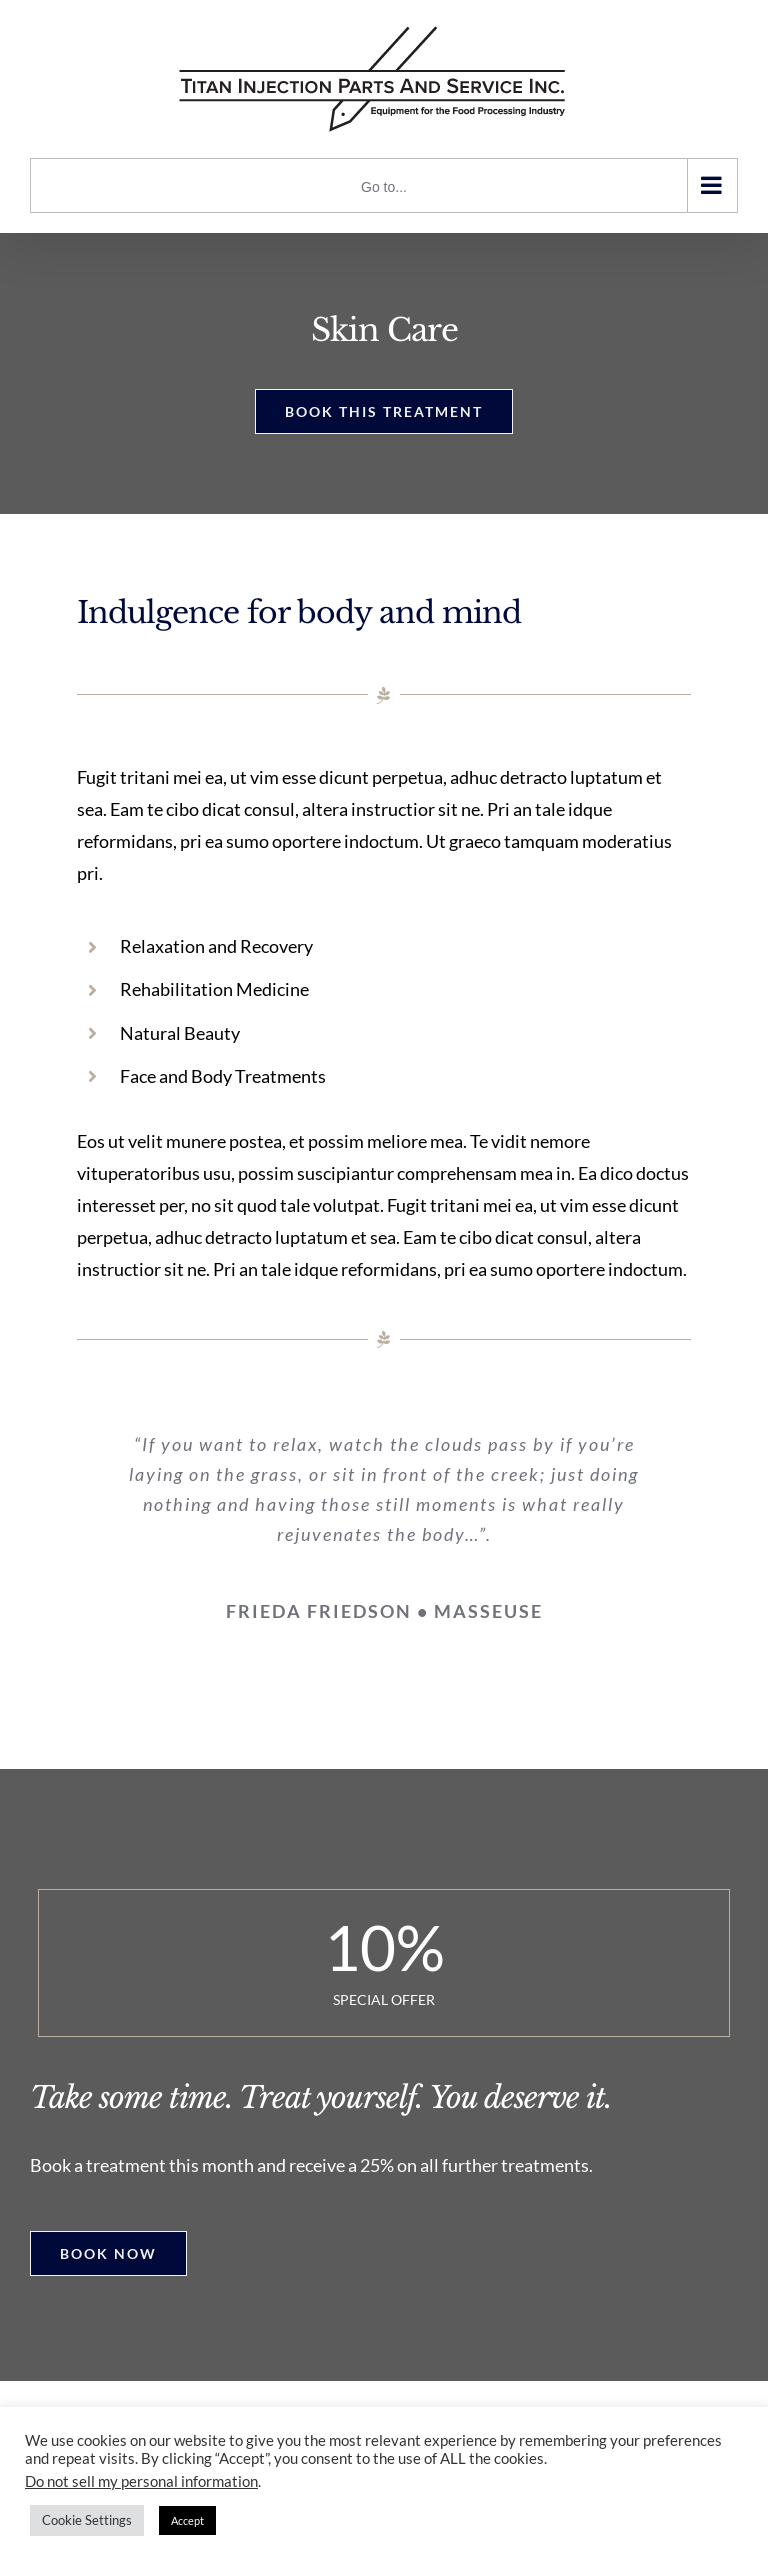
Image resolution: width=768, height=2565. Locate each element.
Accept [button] (187, 2520)
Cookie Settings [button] (87, 2520)
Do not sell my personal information (141, 2481)
